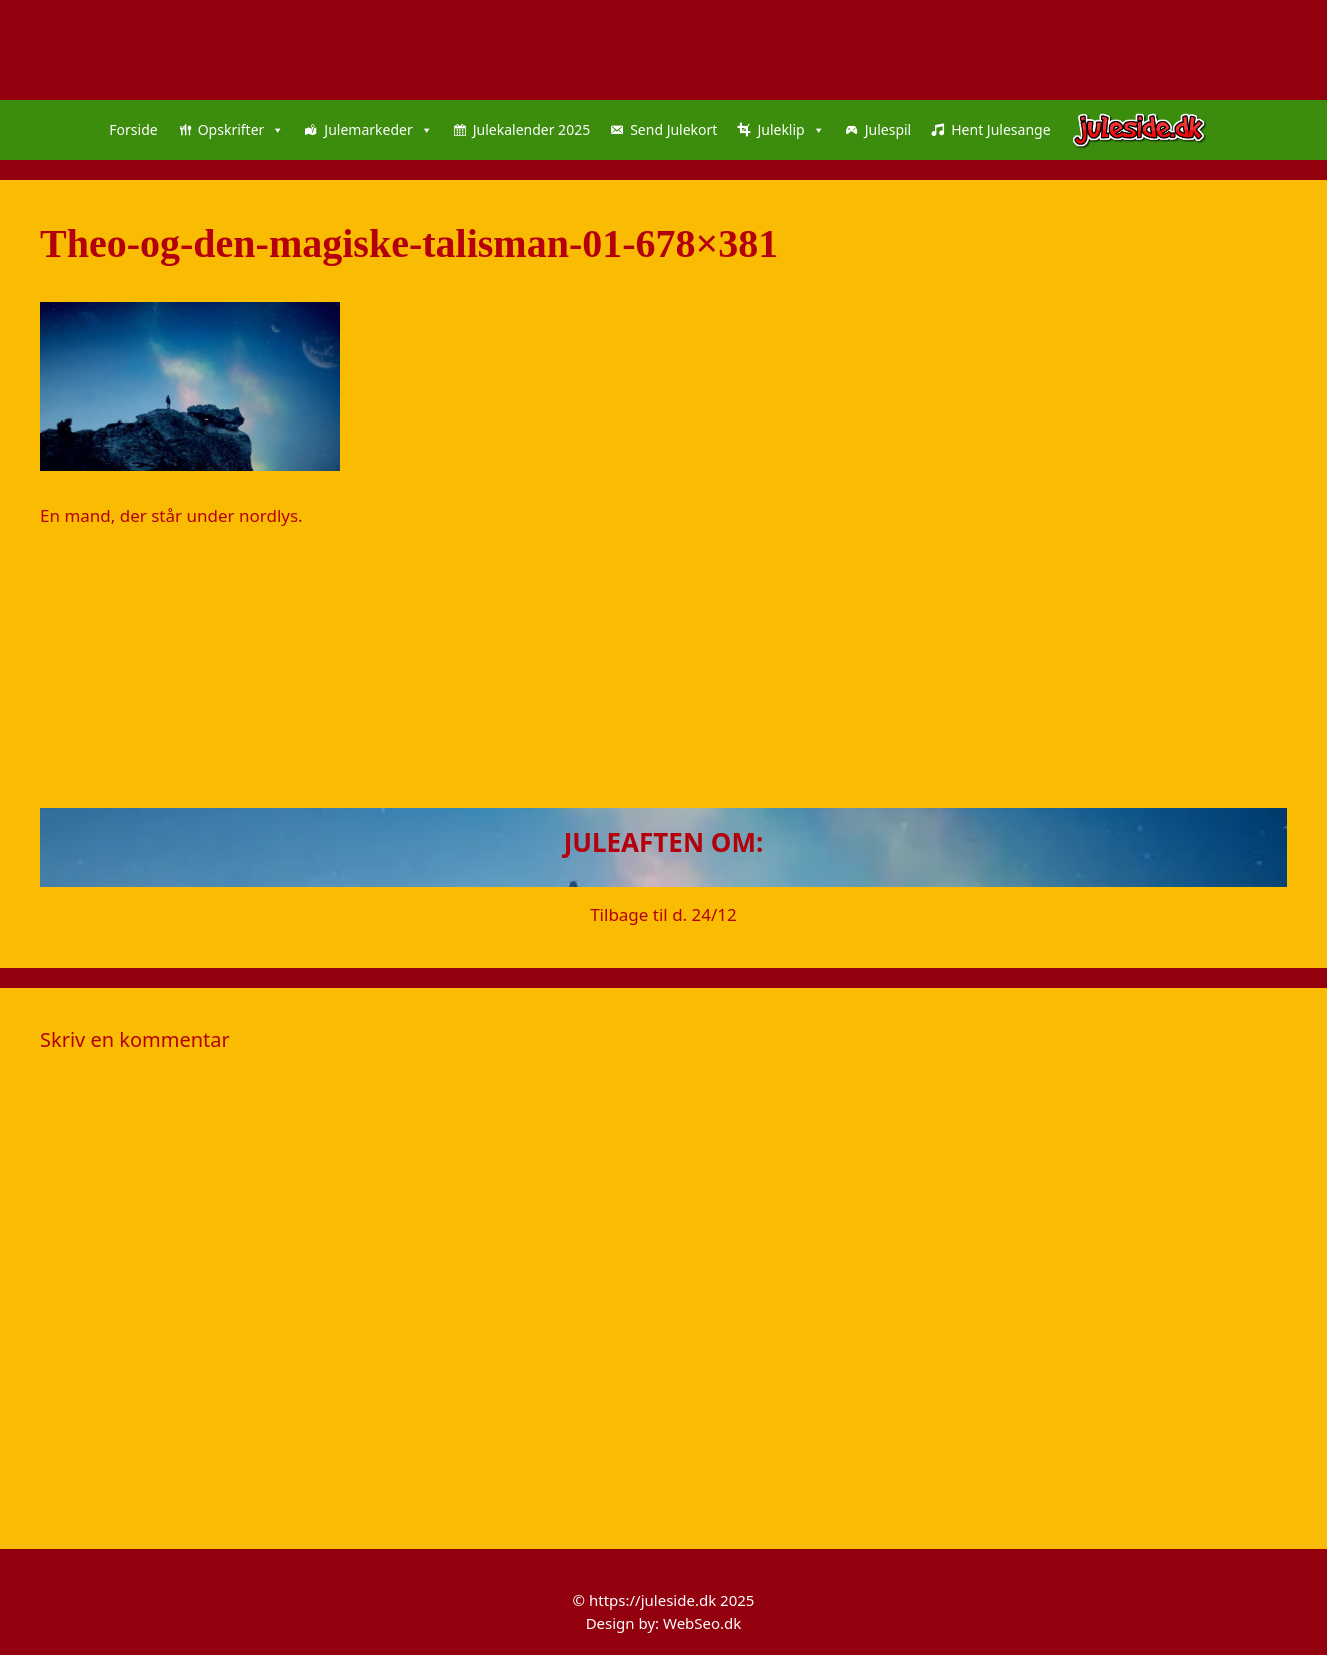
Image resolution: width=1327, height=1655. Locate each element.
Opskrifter (241, 129)
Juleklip (790, 129)
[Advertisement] (640, 668)
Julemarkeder (378, 129)
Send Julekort (673, 129)
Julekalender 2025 (531, 129)
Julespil (888, 129)
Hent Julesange (1000, 129)
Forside (133, 129)
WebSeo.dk (702, 1623)
